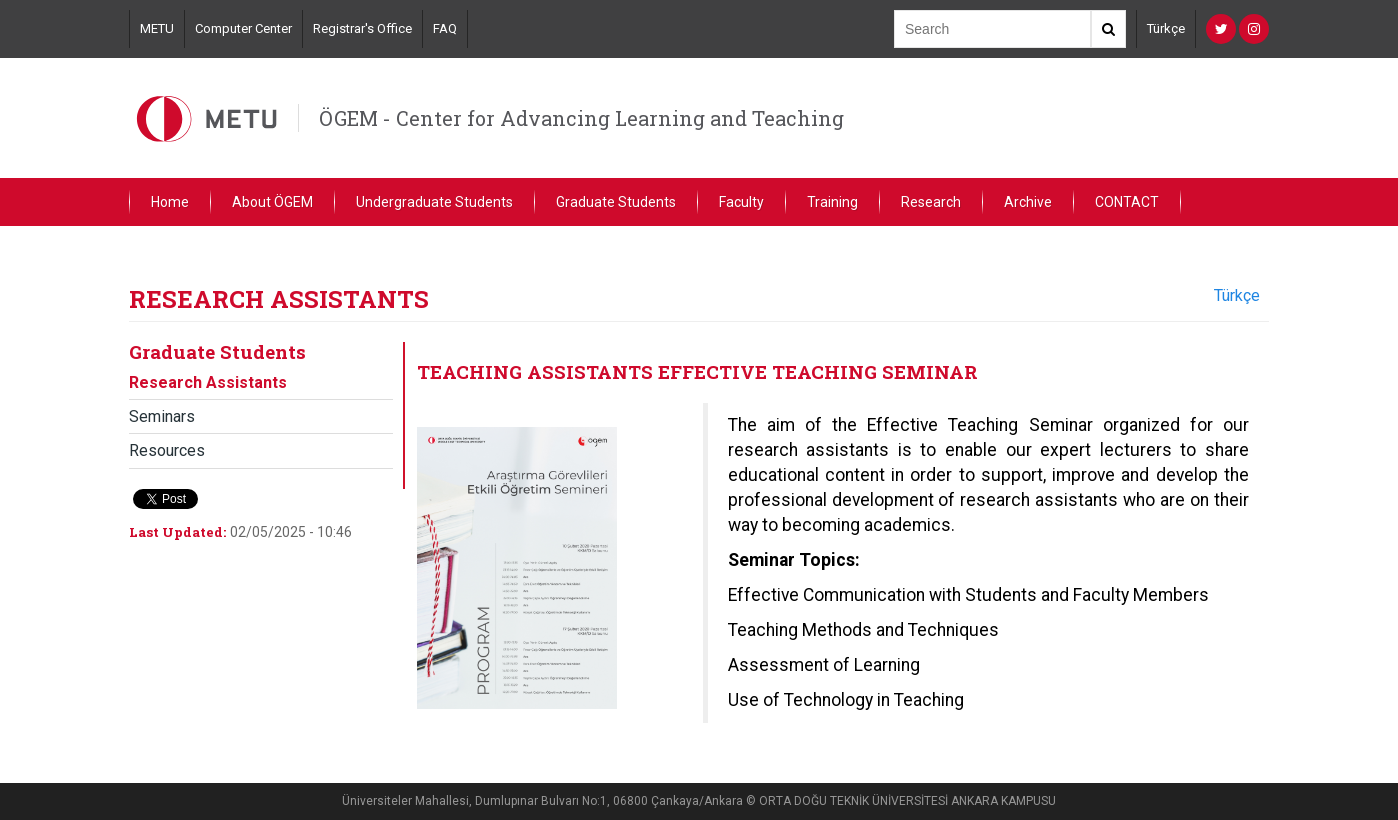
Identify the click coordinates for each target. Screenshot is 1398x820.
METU (157, 28)
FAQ (445, 28)
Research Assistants (208, 382)
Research (931, 202)
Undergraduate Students (434, 202)
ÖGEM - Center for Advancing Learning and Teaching (581, 118)
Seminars (162, 416)
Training (832, 202)
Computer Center (243, 28)
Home (170, 202)
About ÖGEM (272, 202)
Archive (1028, 202)
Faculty (741, 202)
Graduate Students (616, 202)
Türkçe (1166, 28)
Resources (167, 450)
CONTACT (1127, 202)
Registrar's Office (362, 28)
